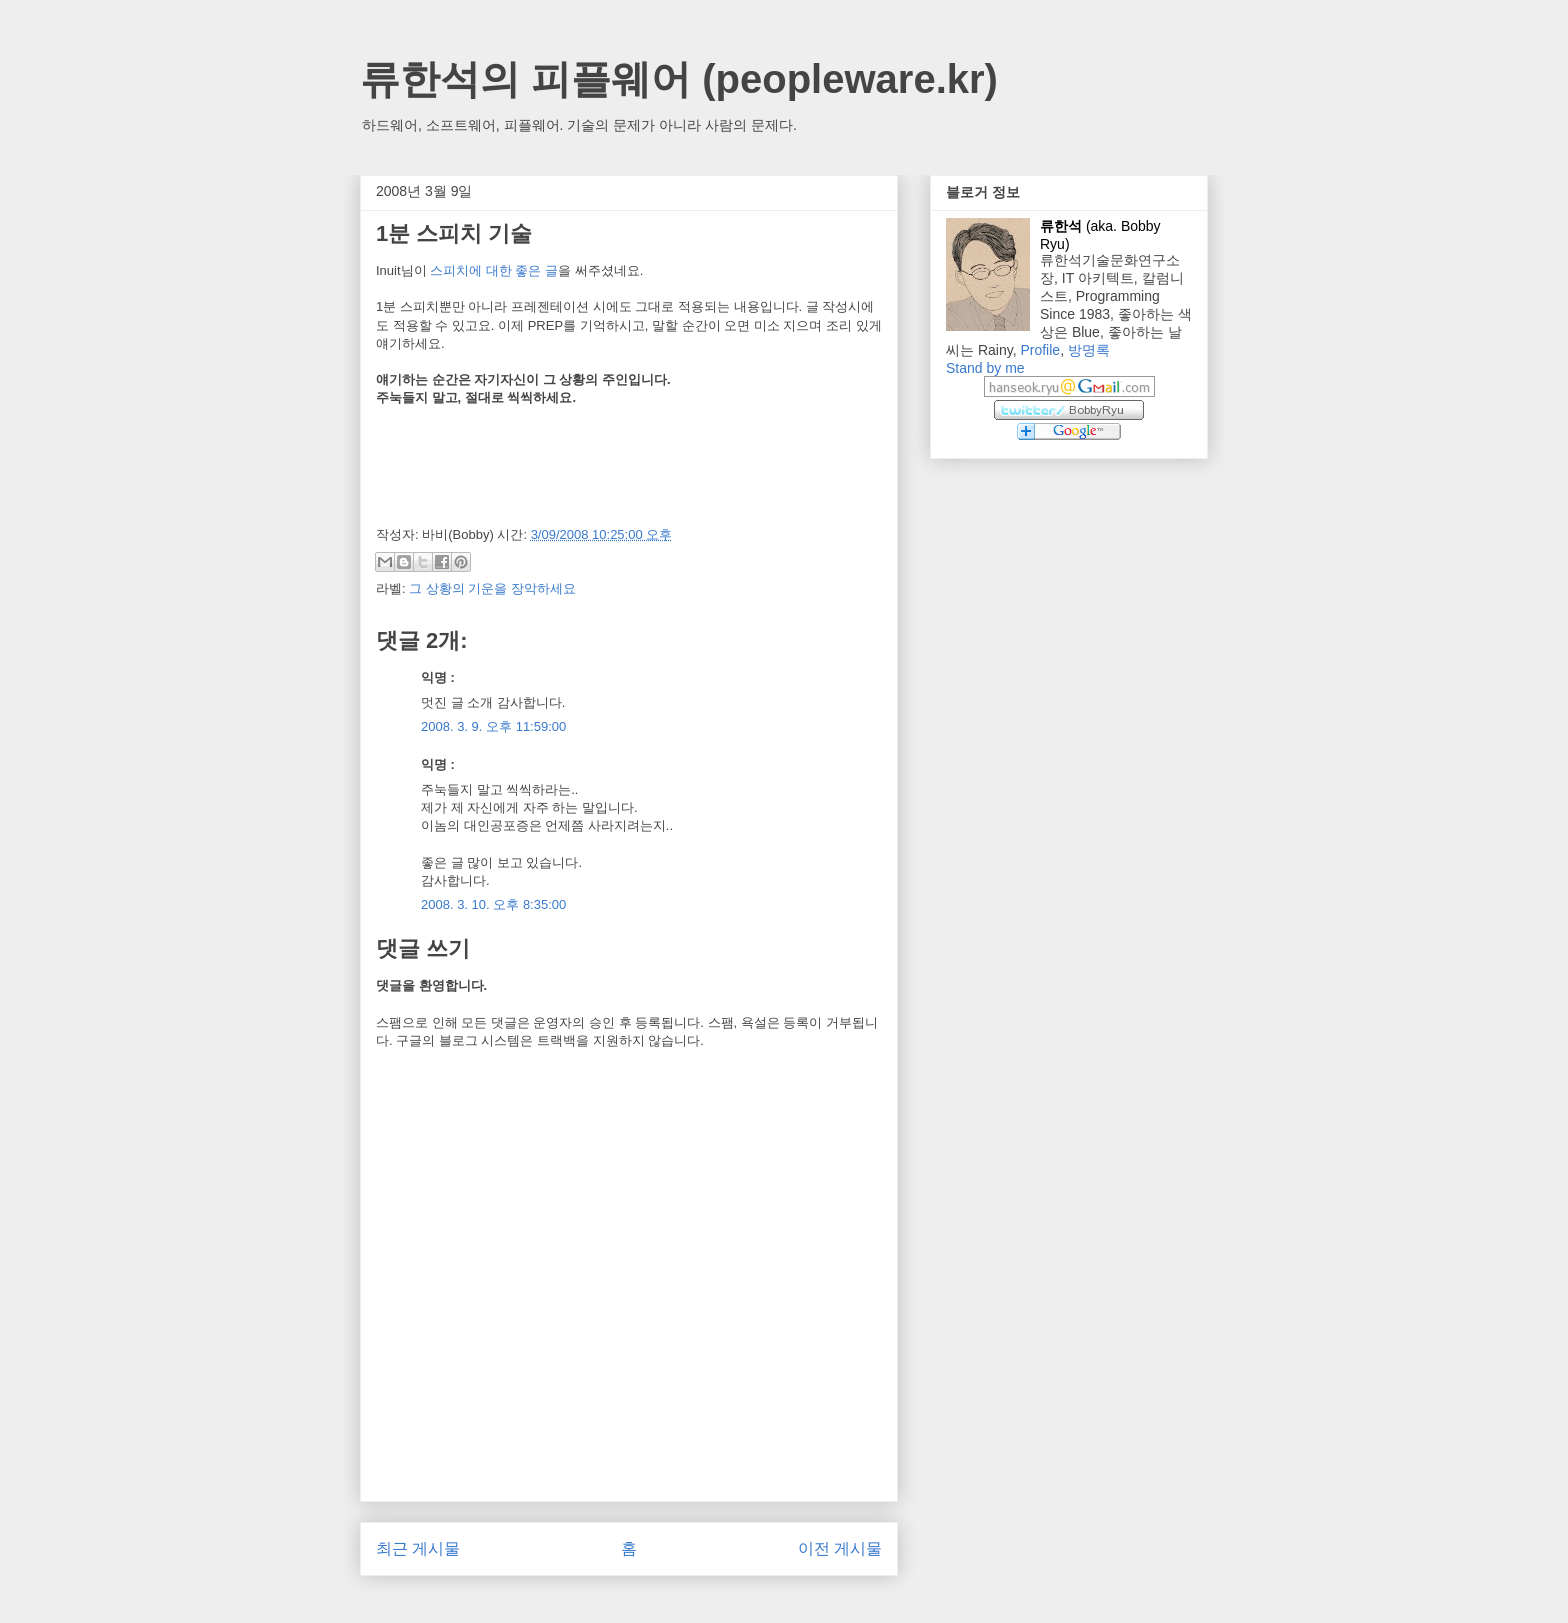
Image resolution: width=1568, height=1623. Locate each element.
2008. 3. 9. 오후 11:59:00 (493, 726)
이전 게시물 (840, 1548)
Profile (1040, 350)
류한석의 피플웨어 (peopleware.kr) (679, 79)
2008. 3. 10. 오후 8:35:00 (493, 904)
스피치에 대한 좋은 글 (494, 270)
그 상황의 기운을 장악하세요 (492, 588)
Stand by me (985, 368)
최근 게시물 (418, 1548)
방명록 (1089, 350)
